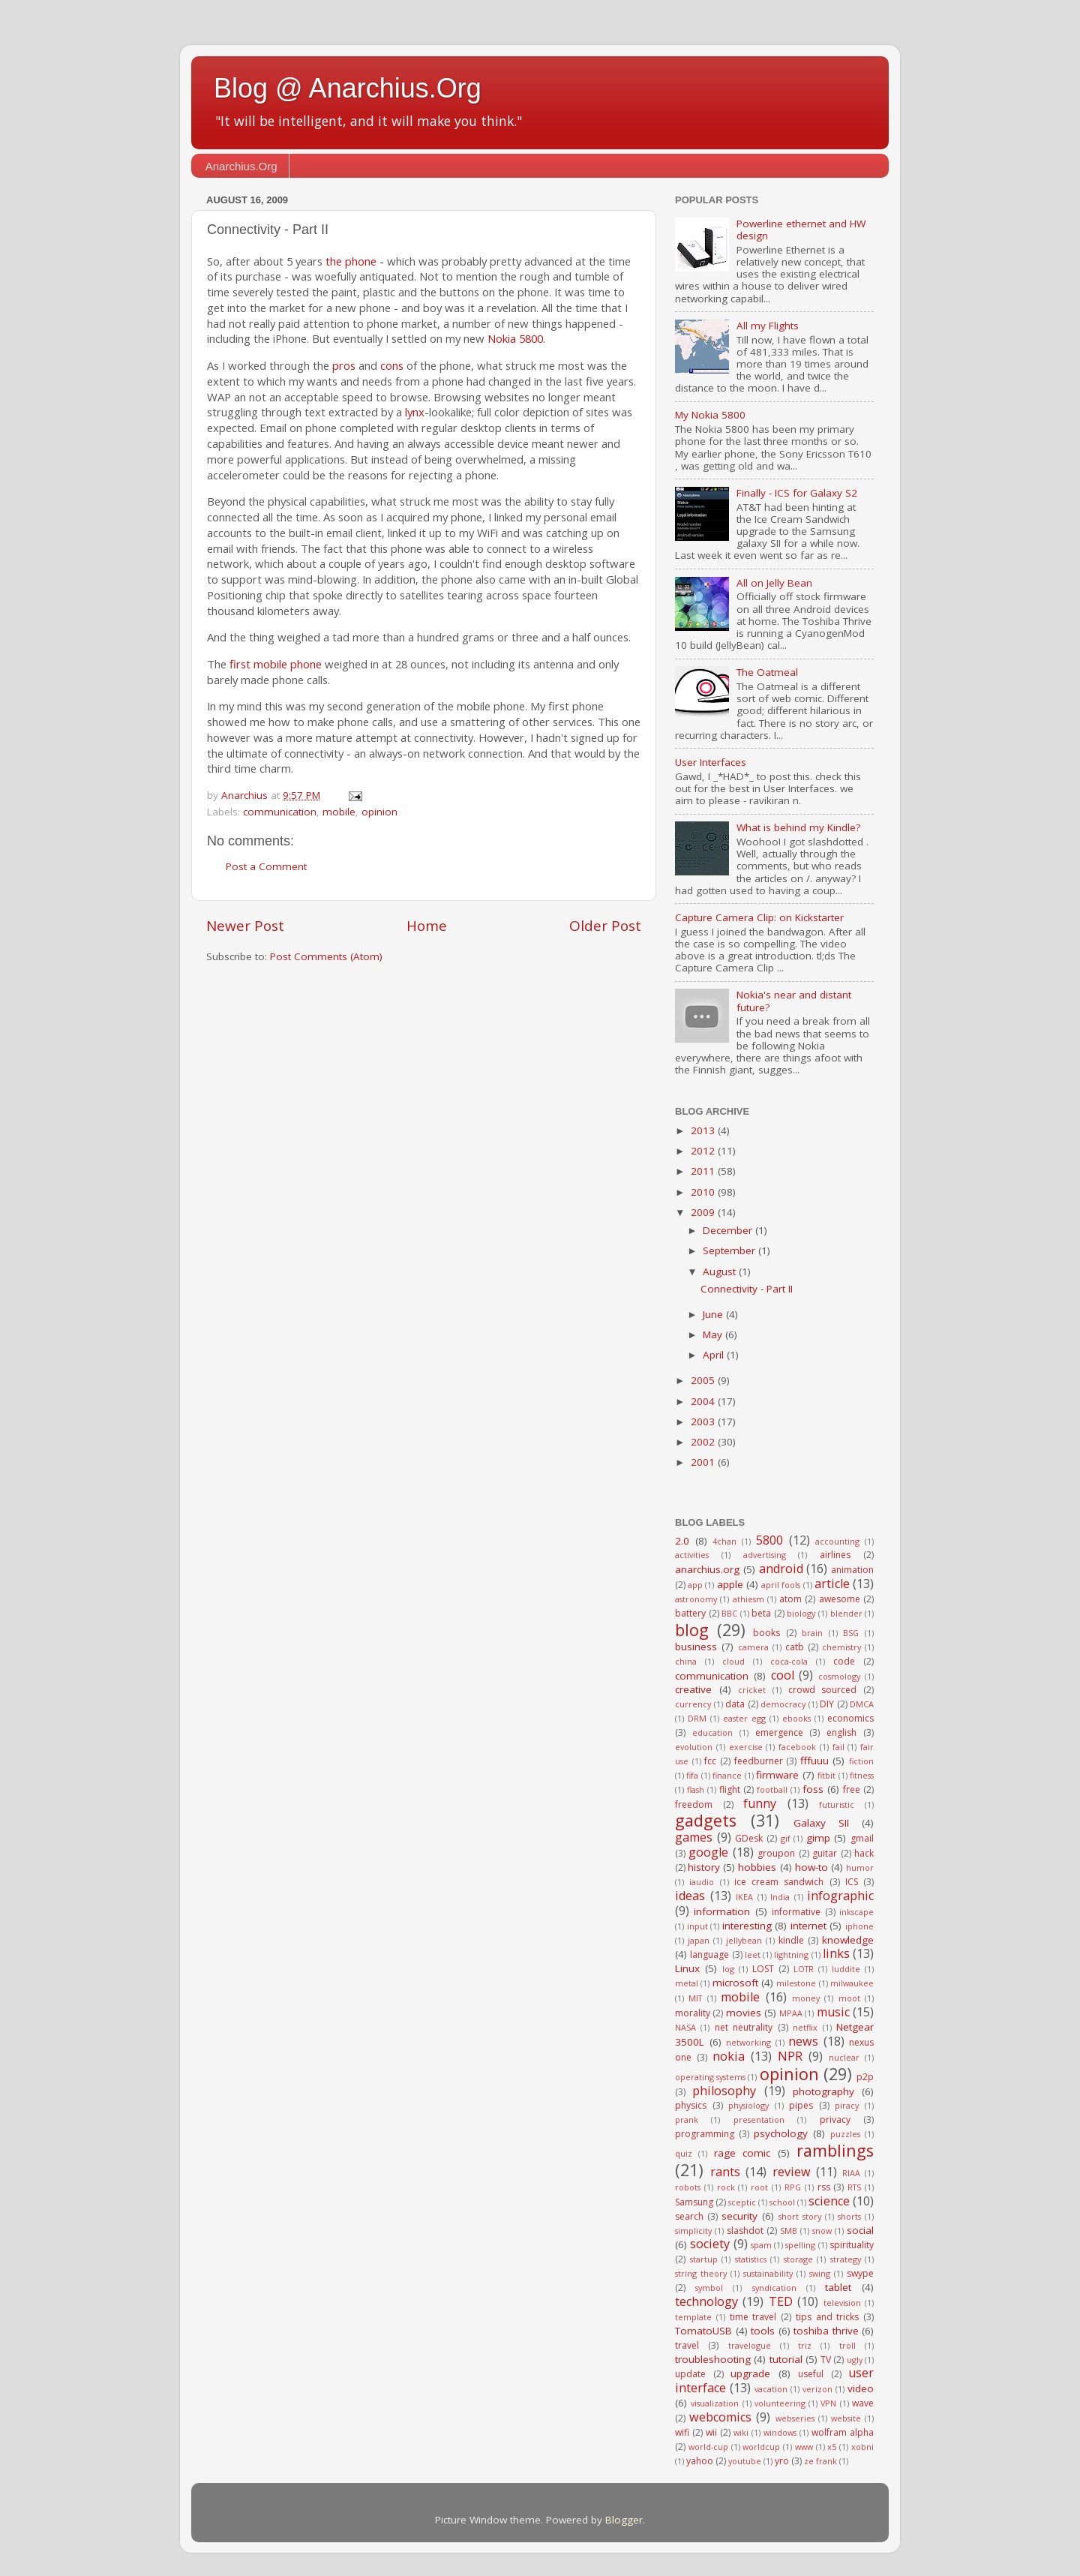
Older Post (605, 925)
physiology (748, 2105)
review (791, 2171)
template (693, 2316)
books (766, 1632)
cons (392, 365)
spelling (800, 2244)
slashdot (745, 2230)
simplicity (693, 2230)
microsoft (735, 1982)
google (708, 1852)
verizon (817, 2388)
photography (823, 2091)
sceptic (742, 2202)
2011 (704, 1171)
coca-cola (789, 1661)
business (696, 1646)
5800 (769, 1540)
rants (725, 2171)
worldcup (761, 2446)
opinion (380, 811)
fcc (710, 1761)
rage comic (742, 2153)
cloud (733, 1661)
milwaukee (852, 1983)
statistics (750, 2259)
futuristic (836, 1804)
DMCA (862, 1704)
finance (727, 1775)
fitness (862, 1775)
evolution (693, 1746)
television (842, 2302)
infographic (840, 1895)
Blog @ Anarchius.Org (348, 88)
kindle (791, 1940)
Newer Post (245, 925)
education (712, 1732)
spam (761, 2244)
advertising (764, 1554)
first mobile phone (276, 663)
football (772, 1789)
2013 (704, 1130)
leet (752, 1954)
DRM (697, 1718)
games (693, 1837)
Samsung (694, 2202)
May (714, 1334)
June (714, 1314)
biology (801, 1613)
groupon (776, 1853)
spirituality (852, 2244)
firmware (777, 1775)
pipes (801, 2105)
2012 (704, 1150)
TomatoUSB (703, 2330)
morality (692, 2013)
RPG (792, 2187)
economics (850, 1718)
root (759, 2187)
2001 (704, 1462)
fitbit (827, 1775)
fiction (861, 1761)
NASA (685, 2027)
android (781, 1568)
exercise (746, 1746)
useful (811, 2373)
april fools (780, 1584)
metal (686, 1983)
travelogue (749, 2345)
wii (711, 2432)
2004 (704, 1401)
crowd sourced (822, 1689)
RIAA (851, 2172)
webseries (795, 2418)
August (721, 1271)
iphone (859, 1926)
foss (813, 1789)
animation (852, 1569)
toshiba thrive (826, 2330)
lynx (414, 411)
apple (730, 1584)
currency (693, 1704)
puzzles (845, 2133)
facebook (797, 1746)
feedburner (758, 1761)
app (695, 1584)
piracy (847, 2105)
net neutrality (743, 2027)
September (730, 1250)
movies (743, 2012)
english (841, 1732)
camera (753, 1647)
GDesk (749, 1838)
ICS (851, 1881)
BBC (729, 1613)
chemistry (841, 1647)
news (803, 2041)
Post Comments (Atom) (326, 956)
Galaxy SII (821, 1823)
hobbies (757, 1867)
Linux (687, 1968)
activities (692, 1554)
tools (763, 2330)
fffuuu (814, 1760)
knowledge (848, 1940)
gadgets (705, 1820)
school (782, 2202)
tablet (838, 2287)
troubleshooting (713, 2359)
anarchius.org (707, 1569)
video (861, 2388)
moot (849, 1998)
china (686, 1661)
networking (748, 2042)
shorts (849, 2216)
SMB (788, 2230)
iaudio (701, 1881)
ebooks (796, 1718)
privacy (835, 2119)
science (829, 2201)
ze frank (820, 2460)
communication (279, 811)
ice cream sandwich (779, 1881)
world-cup (708, 2446)
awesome (839, 1599)
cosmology (839, 1676)
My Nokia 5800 (710, 415)
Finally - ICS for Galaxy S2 (796, 493)
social (860, 2230)
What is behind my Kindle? (798, 827)
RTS (854, 2187)
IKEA (744, 1896)
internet (808, 1925)
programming (704, 2133)
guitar (824, 1853)
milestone (796, 1983)
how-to (811, 1867)
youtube (744, 2460)
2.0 (682, 1541)
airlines (835, 1554)
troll (847, 2345)
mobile (339, 811)
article (832, 1583)
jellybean (744, 1940)
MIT (695, 1998)
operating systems (710, 2076)
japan (699, 1940)
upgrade (750, 2373)
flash (695, 1789)
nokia (728, 2056)
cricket (752, 1689)
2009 (704, 1212)
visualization (715, 2403)
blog (692, 1630)
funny (759, 1803)
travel (687, 2345)
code (844, 1661)
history (704, 1867)
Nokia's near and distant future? (793, 1000)
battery (690, 1613)
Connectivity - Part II (746, 1289)
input (697, 1926)
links (836, 1953)
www (804, 2446)
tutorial (786, 2359)
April (715, 1355)
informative (796, 1911)
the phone (351, 261)
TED (781, 2301)
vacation (771, 2388)
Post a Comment (266, 866)
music (833, 2012)
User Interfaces (710, 762)
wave (863, 2403)
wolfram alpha (843, 2432)
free (851, 1789)
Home (426, 925)
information (722, 1911)
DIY (827, 1704)
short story (799, 2216)
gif (785, 1838)
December (729, 1230)
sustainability (768, 2273)
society (710, 2243)
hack (864, 1853)
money (806, 1998)
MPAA (790, 2013)
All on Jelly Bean (774, 583)
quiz (683, 2153)
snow (822, 2230)
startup (704, 2259)
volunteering (780, 2403)
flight (729, 1789)
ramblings (835, 2150)
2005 (704, 1380)
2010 (704, 1192)
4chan (724, 1541)
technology (706, 2301)
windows (780, 2432)
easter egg (744, 1718)
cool (782, 1675)
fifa (692, 1775)
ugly (854, 2359)
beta (761, 1613)
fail (838, 1746)
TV (825, 2359)
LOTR (804, 1968)
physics (690, 2105)
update (690, 2373)
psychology (781, 2133)
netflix (805, 2027)
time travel (753, 2316)
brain (812, 1632)
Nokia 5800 (515, 338)
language (709, 1954)
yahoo (699, 2460)
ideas (690, 1895)
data (735, 1704)
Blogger (624, 2519)
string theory (701, 2273)
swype (860, 2273)
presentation (759, 2119)
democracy (783, 1704)
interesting (747, 1925)
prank (686, 2119)
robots (687, 2187)
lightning (791, 1954)
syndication (774, 2287)
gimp (818, 1838)
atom (790, 1599)
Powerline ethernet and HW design (801, 229)
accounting (837, 1541)
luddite (846, 1968)
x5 (831, 2446)
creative (693, 1689)
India (780, 1896)
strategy (845, 2259)
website (846, 2418)
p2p (865, 2076)
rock (726, 2187)
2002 (704, 1442)
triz (805, 2345)
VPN (828, 2403)
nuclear (844, 2057)
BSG (851, 1632)
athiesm (748, 1599)
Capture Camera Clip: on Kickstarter (759, 917)
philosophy (724, 2090)
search (689, 2216)
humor (860, 1867)
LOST (763, 1968)
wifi (682, 2432)
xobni (862, 2446)
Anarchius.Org (242, 166)
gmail (862, 1838)
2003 (704, 1421)
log (728, 1968)
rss (824, 2187)
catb (794, 1647)
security (740, 2216)
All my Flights (767, 325)
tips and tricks (828, 2316)
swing (819, 2273)
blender (846, 1613)
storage (798, 2259)
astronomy (696, 1599)
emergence (779, 1732)
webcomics (720, 2417)
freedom (693, 1804)
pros (344, 365)
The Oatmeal (767, 672)
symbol (709, 2287)
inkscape (856, 1911)
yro (782, 2460)
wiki (741, 2432)
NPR (790, 2056)
